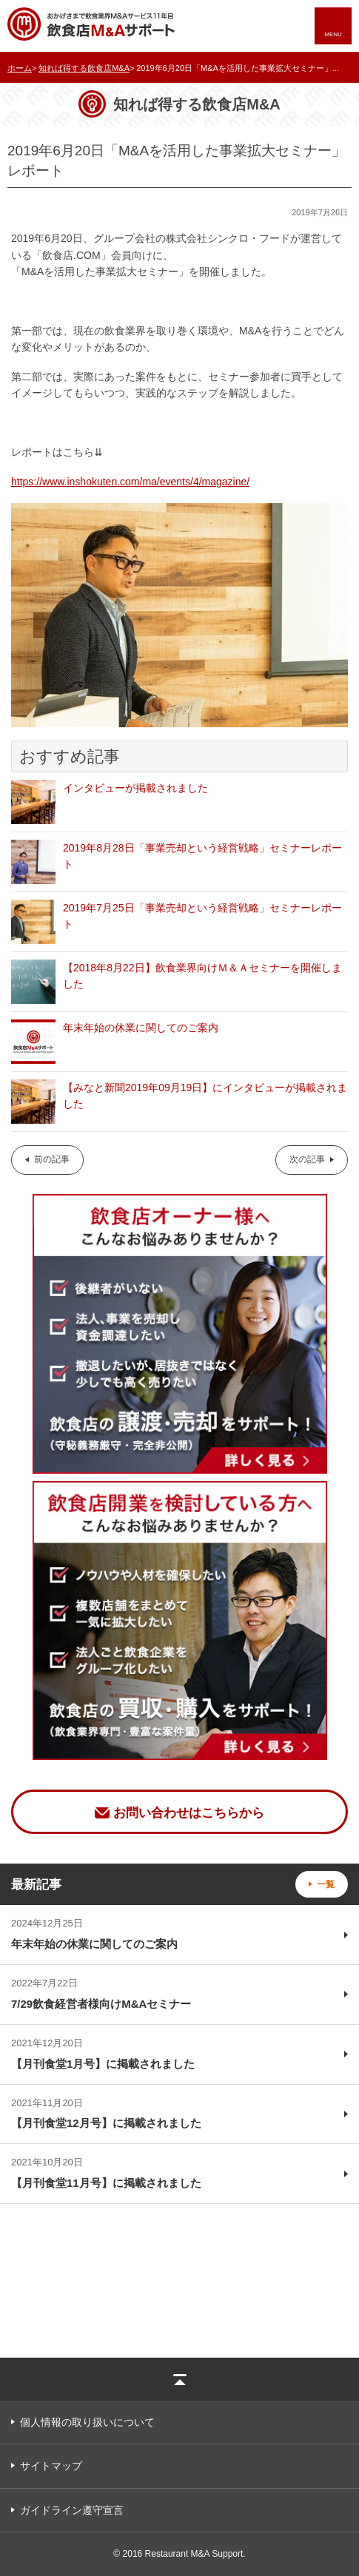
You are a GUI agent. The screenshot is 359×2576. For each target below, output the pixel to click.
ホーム (19, 68)
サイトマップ (51, 2466)
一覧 (326, 1884)
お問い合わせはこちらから (188, 1813)
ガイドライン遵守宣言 (72, 2510)
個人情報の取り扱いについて (87, 2422)
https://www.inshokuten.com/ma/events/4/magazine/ (130, 482)
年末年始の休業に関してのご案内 (140, 1028)
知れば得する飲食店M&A (84, 68)
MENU (333, 34)
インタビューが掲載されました (135, 788)
